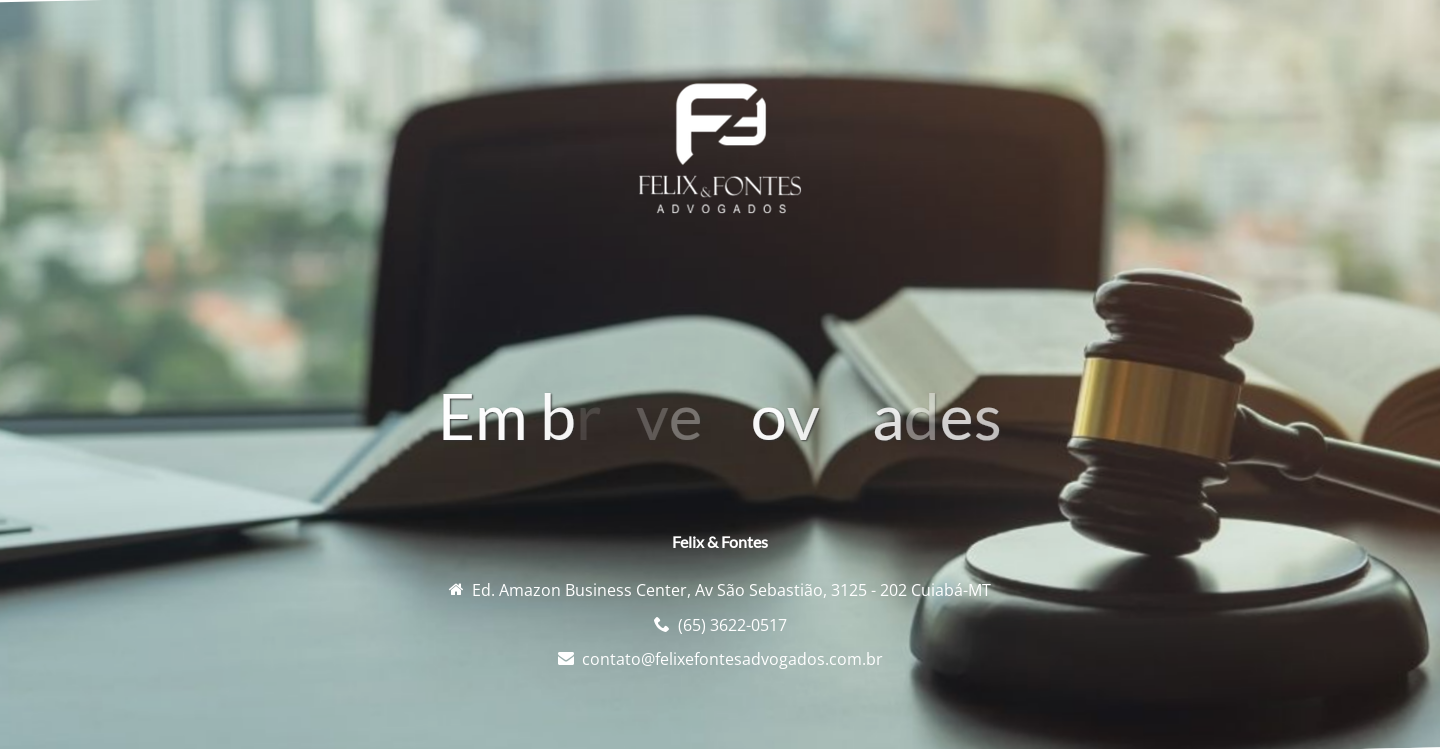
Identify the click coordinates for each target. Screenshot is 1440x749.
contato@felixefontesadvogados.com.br (732, 659)
